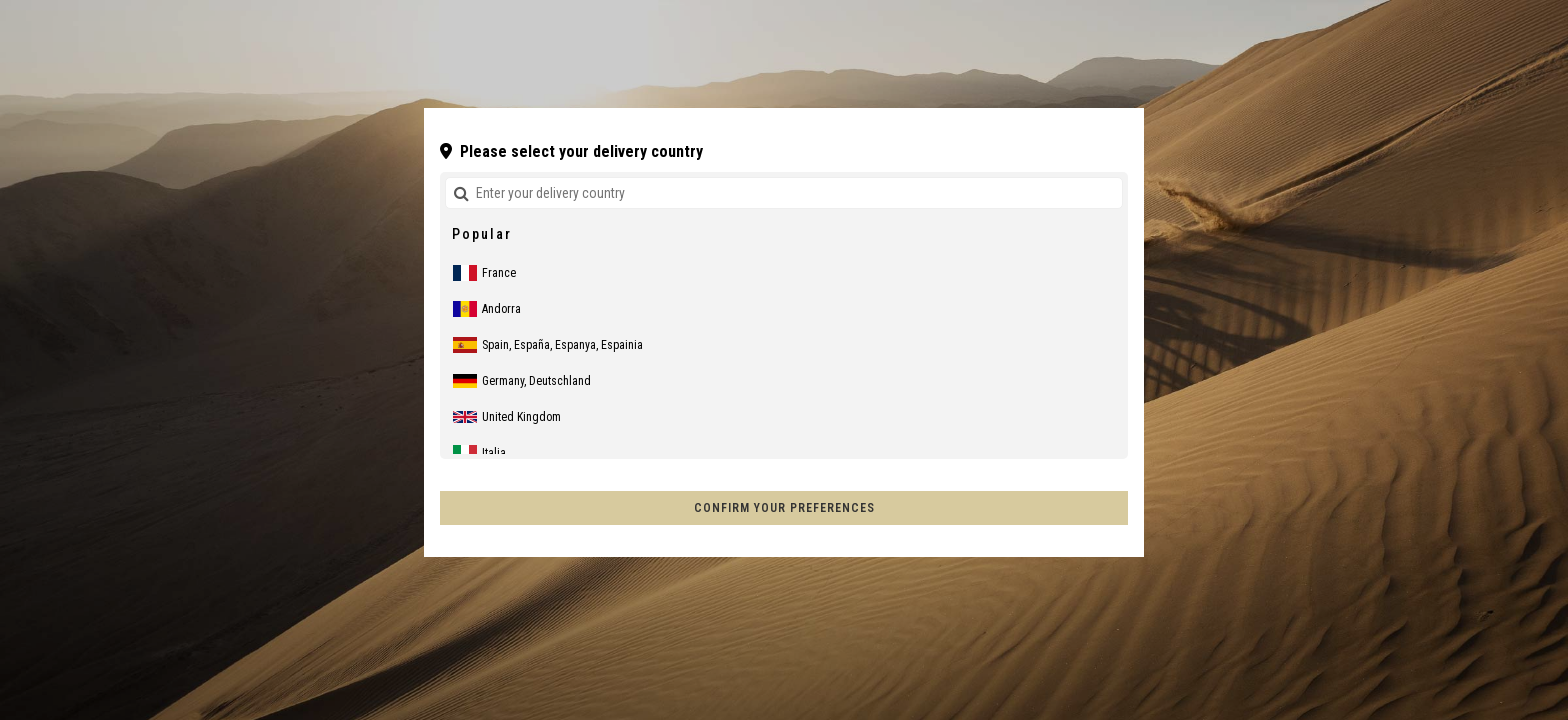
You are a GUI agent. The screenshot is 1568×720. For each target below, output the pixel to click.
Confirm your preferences (784, 508)
